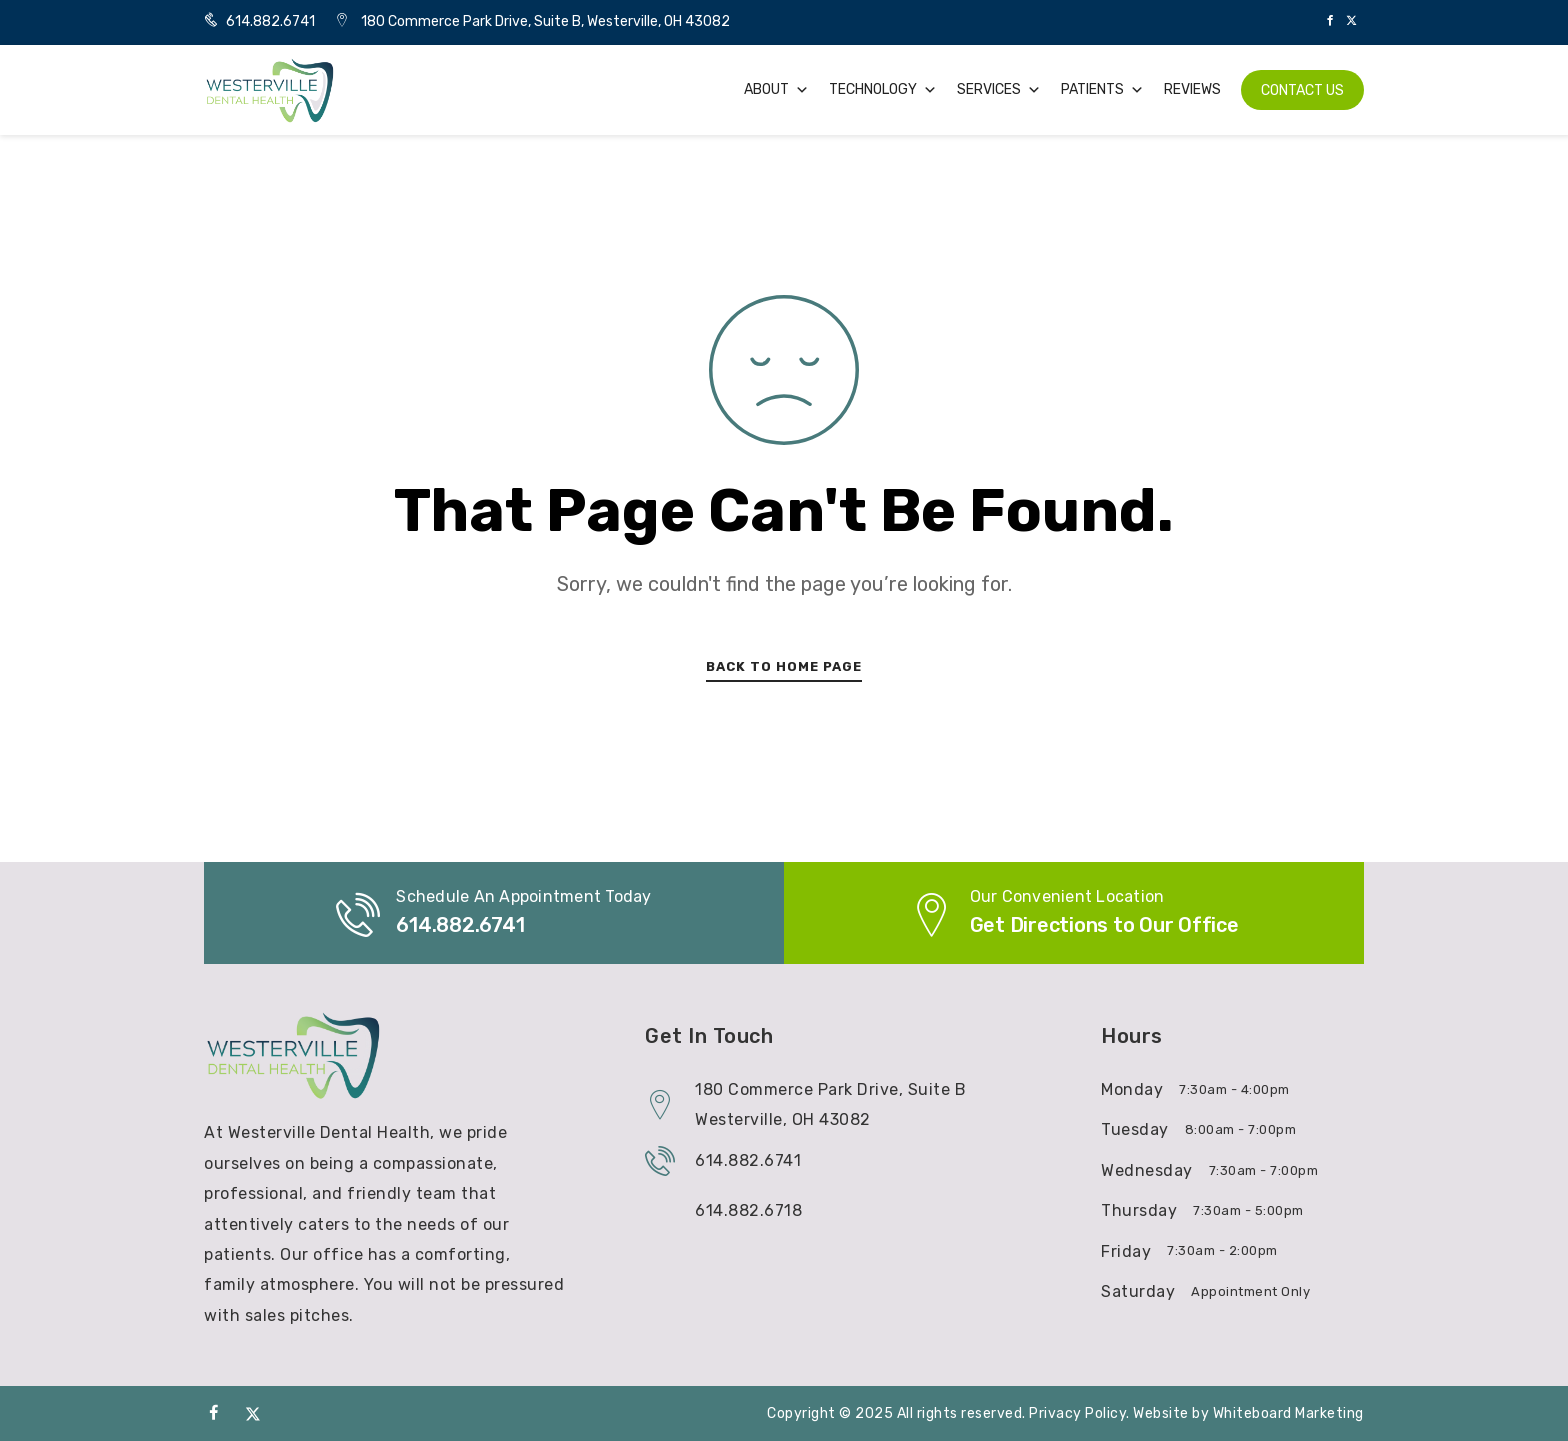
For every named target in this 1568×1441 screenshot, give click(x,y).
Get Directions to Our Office (1104, 925)
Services (999, 90)
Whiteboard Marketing (1288, 1413)
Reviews (1192, 89)
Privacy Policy (1077, 1413)
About (776, 90)
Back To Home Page (784, 666)
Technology (883, 90)
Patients (1102, 90)
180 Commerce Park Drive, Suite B (830, 1089)
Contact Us (1302, 90)
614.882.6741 (259, 21)
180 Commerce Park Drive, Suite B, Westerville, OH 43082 (545, 21)
